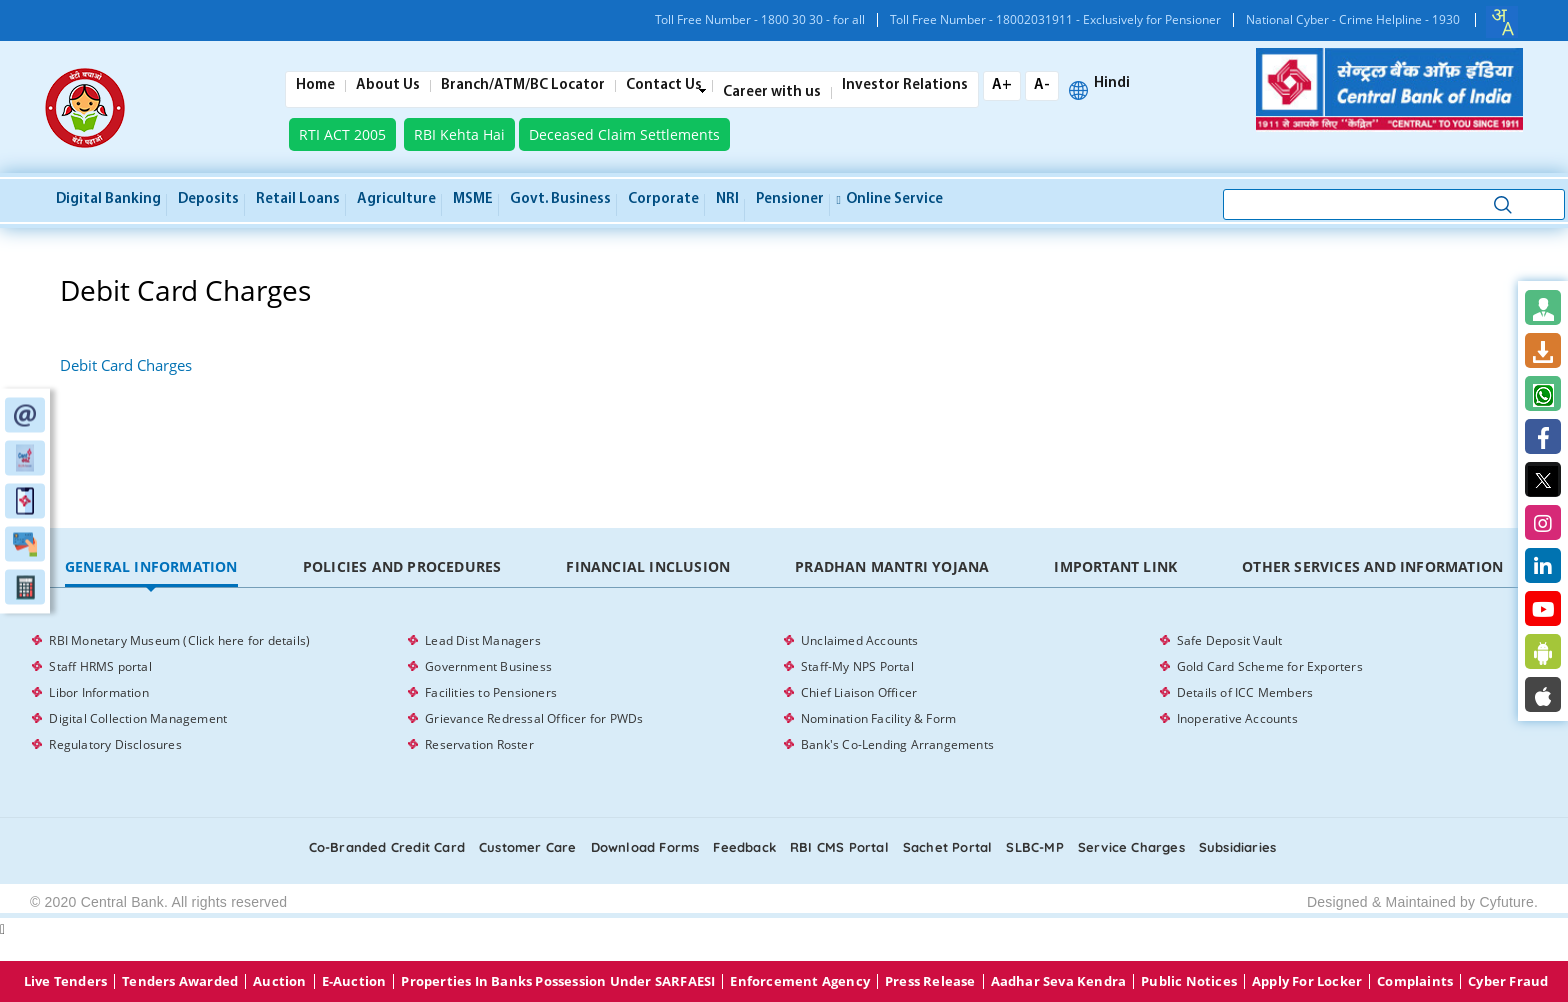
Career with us (772, 93)
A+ (1002, 85)
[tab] (151, 567)
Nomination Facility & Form (878, 718)
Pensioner (790, 199)
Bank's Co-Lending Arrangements (897, 744)
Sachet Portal (948, 847)
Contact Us (664, 86)
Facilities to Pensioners (491, 692)
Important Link (1115, 566)
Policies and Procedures (402, 566)
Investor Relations (905, 86)
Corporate (663, 199)
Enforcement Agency (800, 981)
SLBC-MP (1034, 847)
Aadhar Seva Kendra (1059, 981)
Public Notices (1189, 981)
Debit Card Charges (126, 365)
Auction (279, 981)
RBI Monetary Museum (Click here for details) (179, 640)
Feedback (744, 847)
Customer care (528, 847)
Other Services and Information (1372, 566)
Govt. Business (560, 199)
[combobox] (1502, 22)
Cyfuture (1506, 902)
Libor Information (98, 692)
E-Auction (354, 981)
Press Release (930, 981)
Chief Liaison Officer (859, 692)
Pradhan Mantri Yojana (892, 566)
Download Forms (645, 847)
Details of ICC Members (1245, 692)
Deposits (208, 199)
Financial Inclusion (648, 566)
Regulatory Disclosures (115, 744)
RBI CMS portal (839, 847)
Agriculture (396, 199)
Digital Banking (108, 199)
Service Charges (1131, 847)
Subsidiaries (1237, 847)
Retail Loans (298, 199)
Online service (890, 199)
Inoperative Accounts (1237, 718)
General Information (151, 566)
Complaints (1415, 981)
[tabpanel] (783, 693)
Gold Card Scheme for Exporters (1270, 666)
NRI (727, 199)
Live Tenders (65, 981)
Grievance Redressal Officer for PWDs (534, 718)
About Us (388, 86)
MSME (473, 199)
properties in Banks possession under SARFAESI (558, 981)
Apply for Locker (1307, 981)
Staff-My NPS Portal (857, 666)
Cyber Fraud (1508, 981)
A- (1042, 85)
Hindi (1112, 84)
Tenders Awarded (180, 981)
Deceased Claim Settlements (624, 134)
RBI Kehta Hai (459, 134)
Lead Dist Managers (483, 640)
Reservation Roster (479, 744)
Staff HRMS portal (100, 666)
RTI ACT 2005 (342, 134)
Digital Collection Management (138, 718)
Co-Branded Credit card (387, 847)
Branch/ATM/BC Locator (523, 86)
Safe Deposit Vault (1230, 640)
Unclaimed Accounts (860, 640)
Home (315, 86)
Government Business (488, 666)
